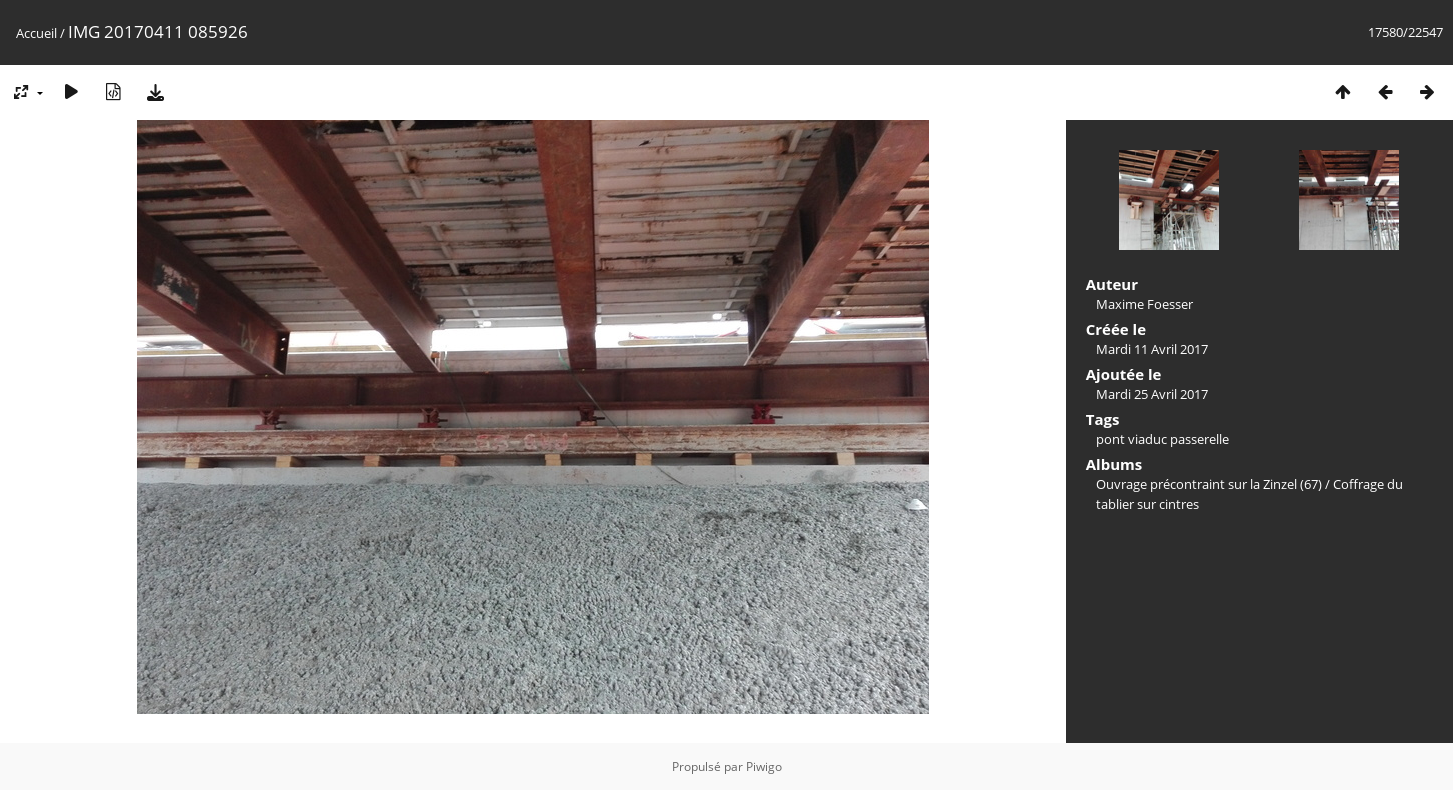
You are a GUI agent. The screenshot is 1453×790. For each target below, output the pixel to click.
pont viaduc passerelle (1162, 439)
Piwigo (764, 766)
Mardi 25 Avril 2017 (1152, 394)
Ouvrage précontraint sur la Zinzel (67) (1209, 484)
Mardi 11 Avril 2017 (1152, 349)
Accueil (36, 33)
